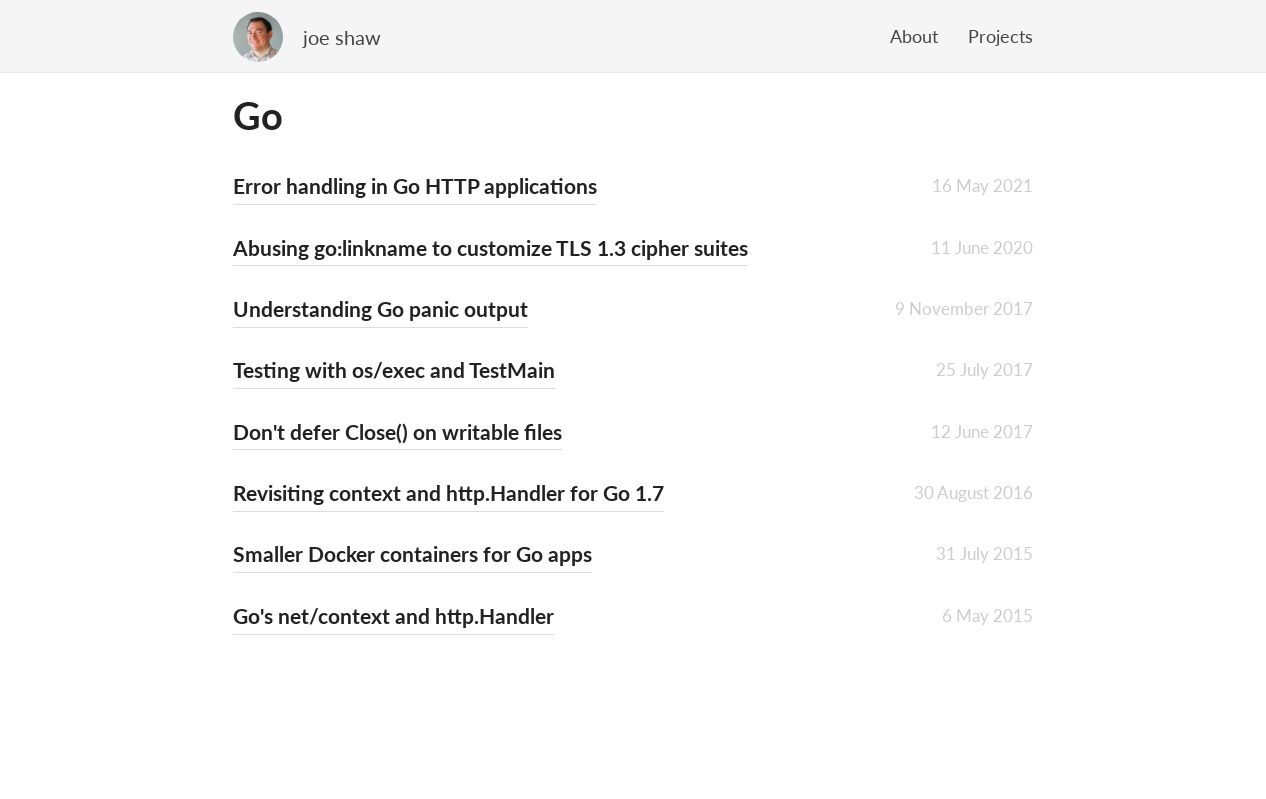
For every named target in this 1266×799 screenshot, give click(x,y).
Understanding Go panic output (380, 308)
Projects (1000, 36)
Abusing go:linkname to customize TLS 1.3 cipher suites (490, 247)
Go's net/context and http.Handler (393, 615)
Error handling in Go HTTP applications (415, 185)
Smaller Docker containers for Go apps (412, 553)
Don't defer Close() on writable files (397, 431)
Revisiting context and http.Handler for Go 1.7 (448, 492)
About (914, 36)
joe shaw (342, 37)
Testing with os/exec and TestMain (394, 369)
